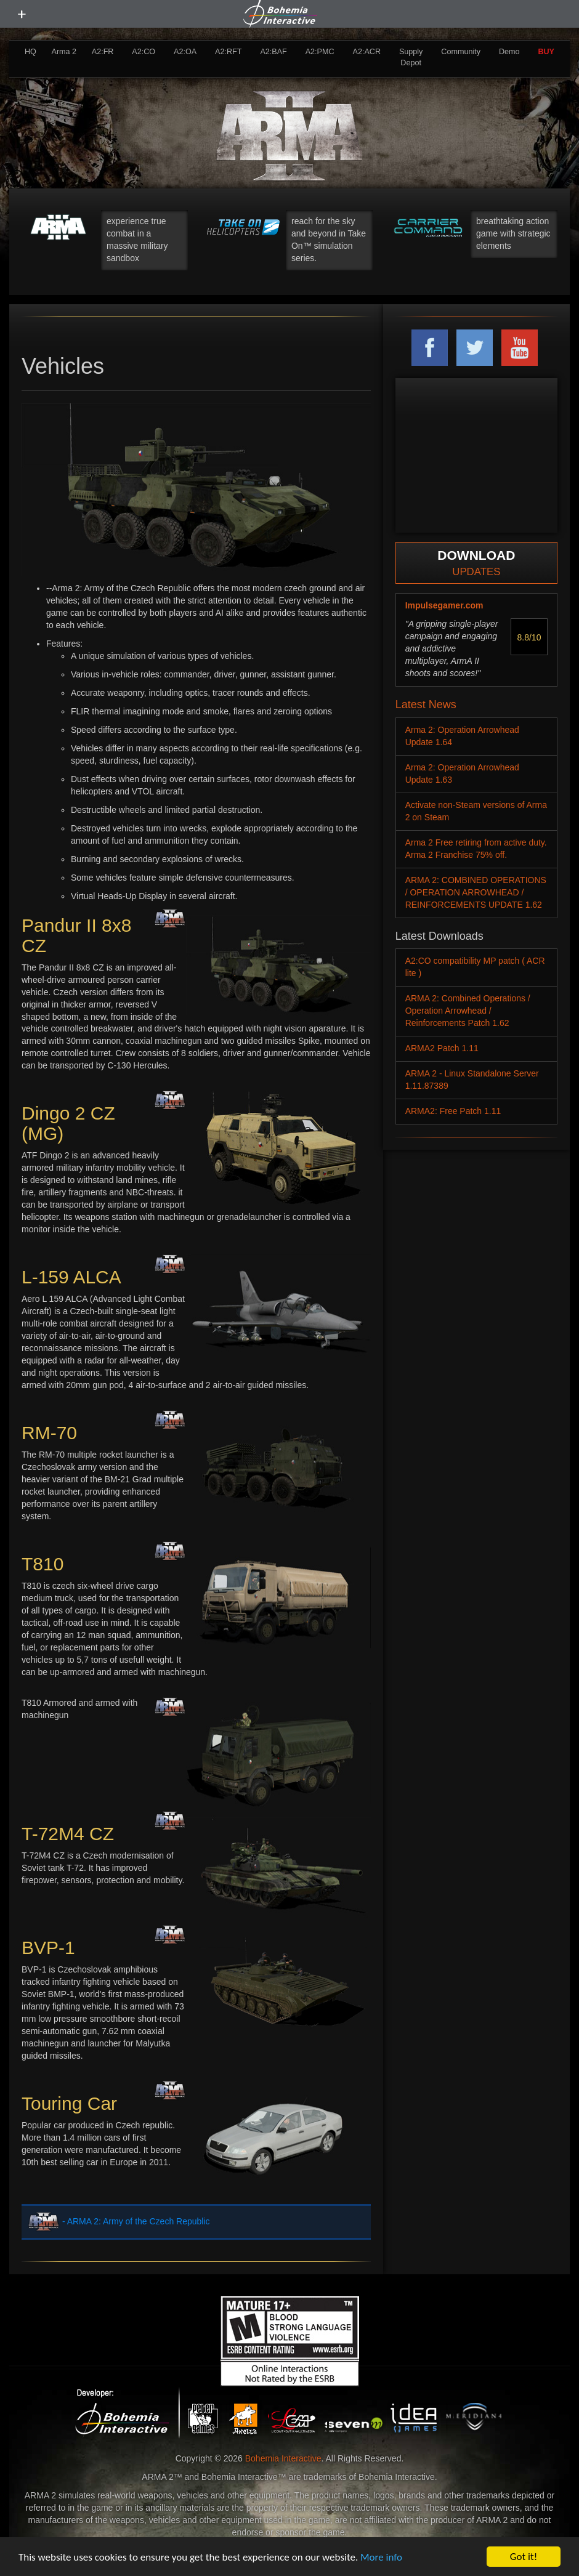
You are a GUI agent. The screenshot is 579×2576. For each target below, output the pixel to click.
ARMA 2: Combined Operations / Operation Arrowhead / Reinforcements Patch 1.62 (467, 1010)
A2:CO (143, 51)
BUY (546, 51)
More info (381, 2557)
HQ (30, 51)
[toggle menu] (21, 14)
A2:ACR (366, 51)
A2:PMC (320, 51)
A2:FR (103, 51)
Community (460, 51)
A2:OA (185, 51)
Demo (509, 51)
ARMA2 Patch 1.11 (442, 1048)
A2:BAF (273, 51)
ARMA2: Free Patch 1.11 (453, 1111)
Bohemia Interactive (283, 2458)
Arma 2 (64, 51)
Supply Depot (411, 57)
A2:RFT (228, 51)
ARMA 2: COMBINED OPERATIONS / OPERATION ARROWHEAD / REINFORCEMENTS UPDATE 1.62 (475, 892)
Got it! (523, 2556)
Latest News (425, 704)
